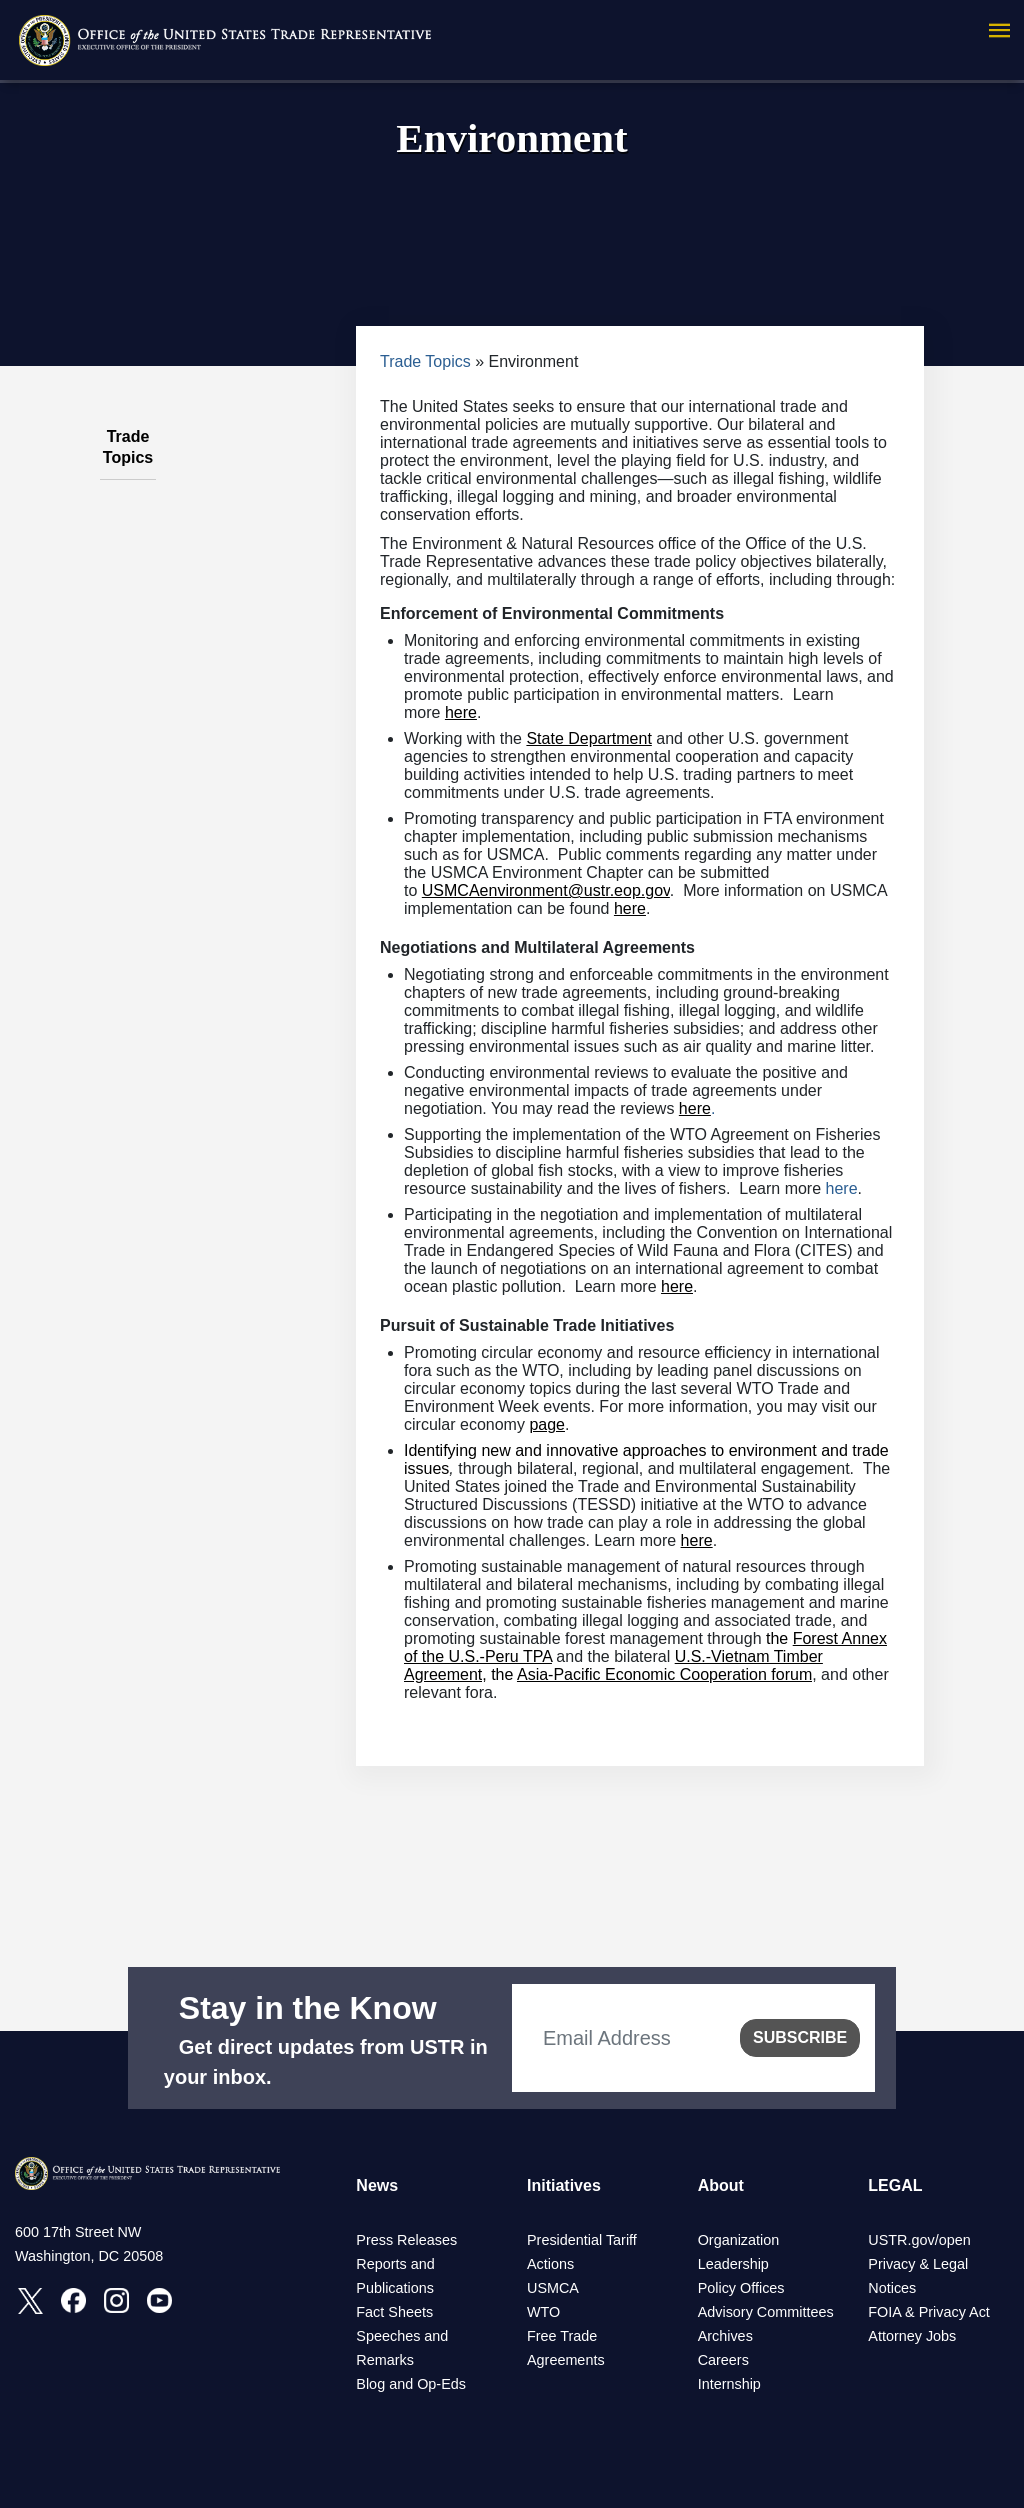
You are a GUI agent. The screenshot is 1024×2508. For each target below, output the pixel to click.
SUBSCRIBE (800, 2037)
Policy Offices (741, 2288)
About (721, 2185)
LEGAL (895, 2185)
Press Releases (406, 2240)
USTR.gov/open (919, 2240)
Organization (739, 2240)
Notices (892, 2288)
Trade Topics (425, 361)
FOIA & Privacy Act (929, 2312)
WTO (543, 2312)
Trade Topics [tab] (128, 436)
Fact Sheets (394, 2312)
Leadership (733, 2264)
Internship (729, 2384)
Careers (723, 2360)
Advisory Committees (766, 2312)
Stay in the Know (308, 2008)
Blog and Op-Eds (411, 2384)
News (377, 2185)
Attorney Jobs (912, 2336)
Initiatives (564, 2185)
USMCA (553, 2288)
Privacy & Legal (918, 2264)
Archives (725, 2336)
